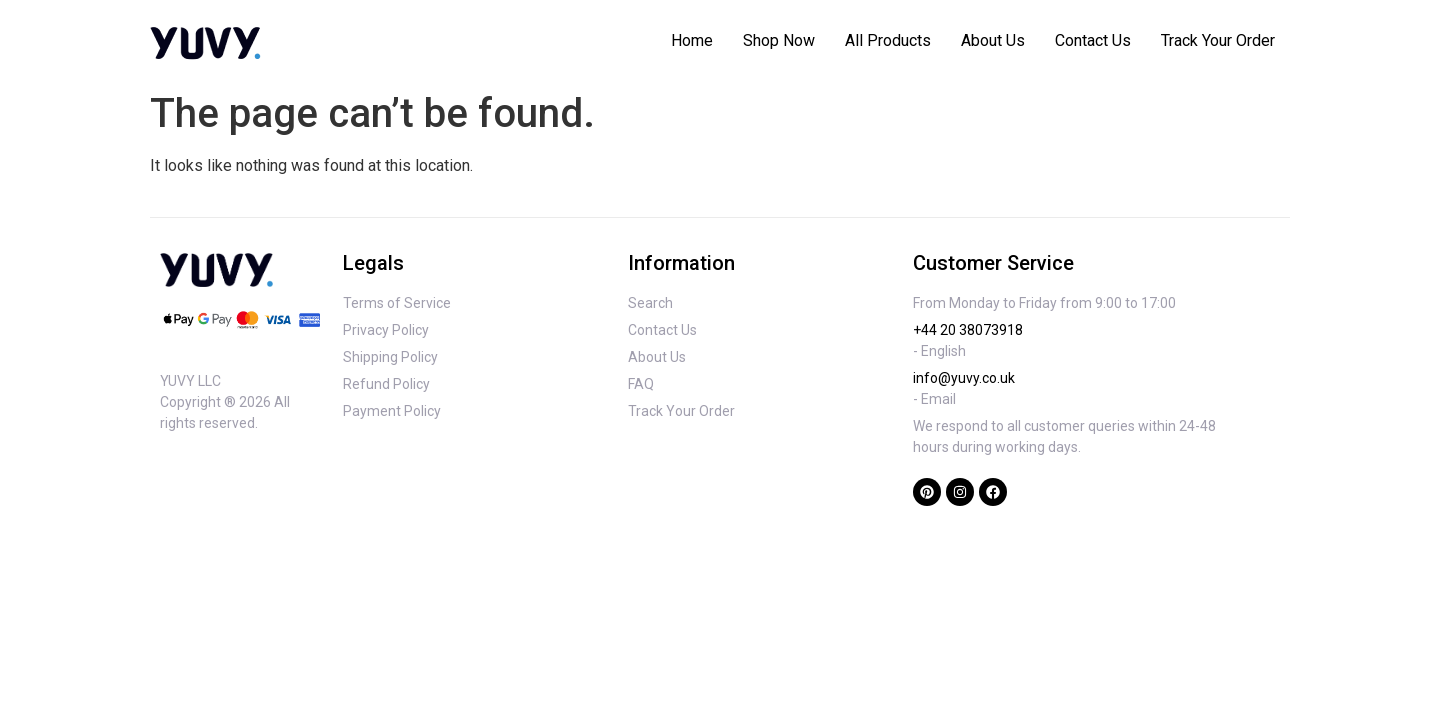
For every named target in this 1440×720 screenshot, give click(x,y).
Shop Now (779, 40)
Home (692, 40)
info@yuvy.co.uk (964, 378)
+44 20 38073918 (968, 330)
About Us (993, 40)
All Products (888, 40)
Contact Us (1093, 40)
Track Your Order (1218, 40)
